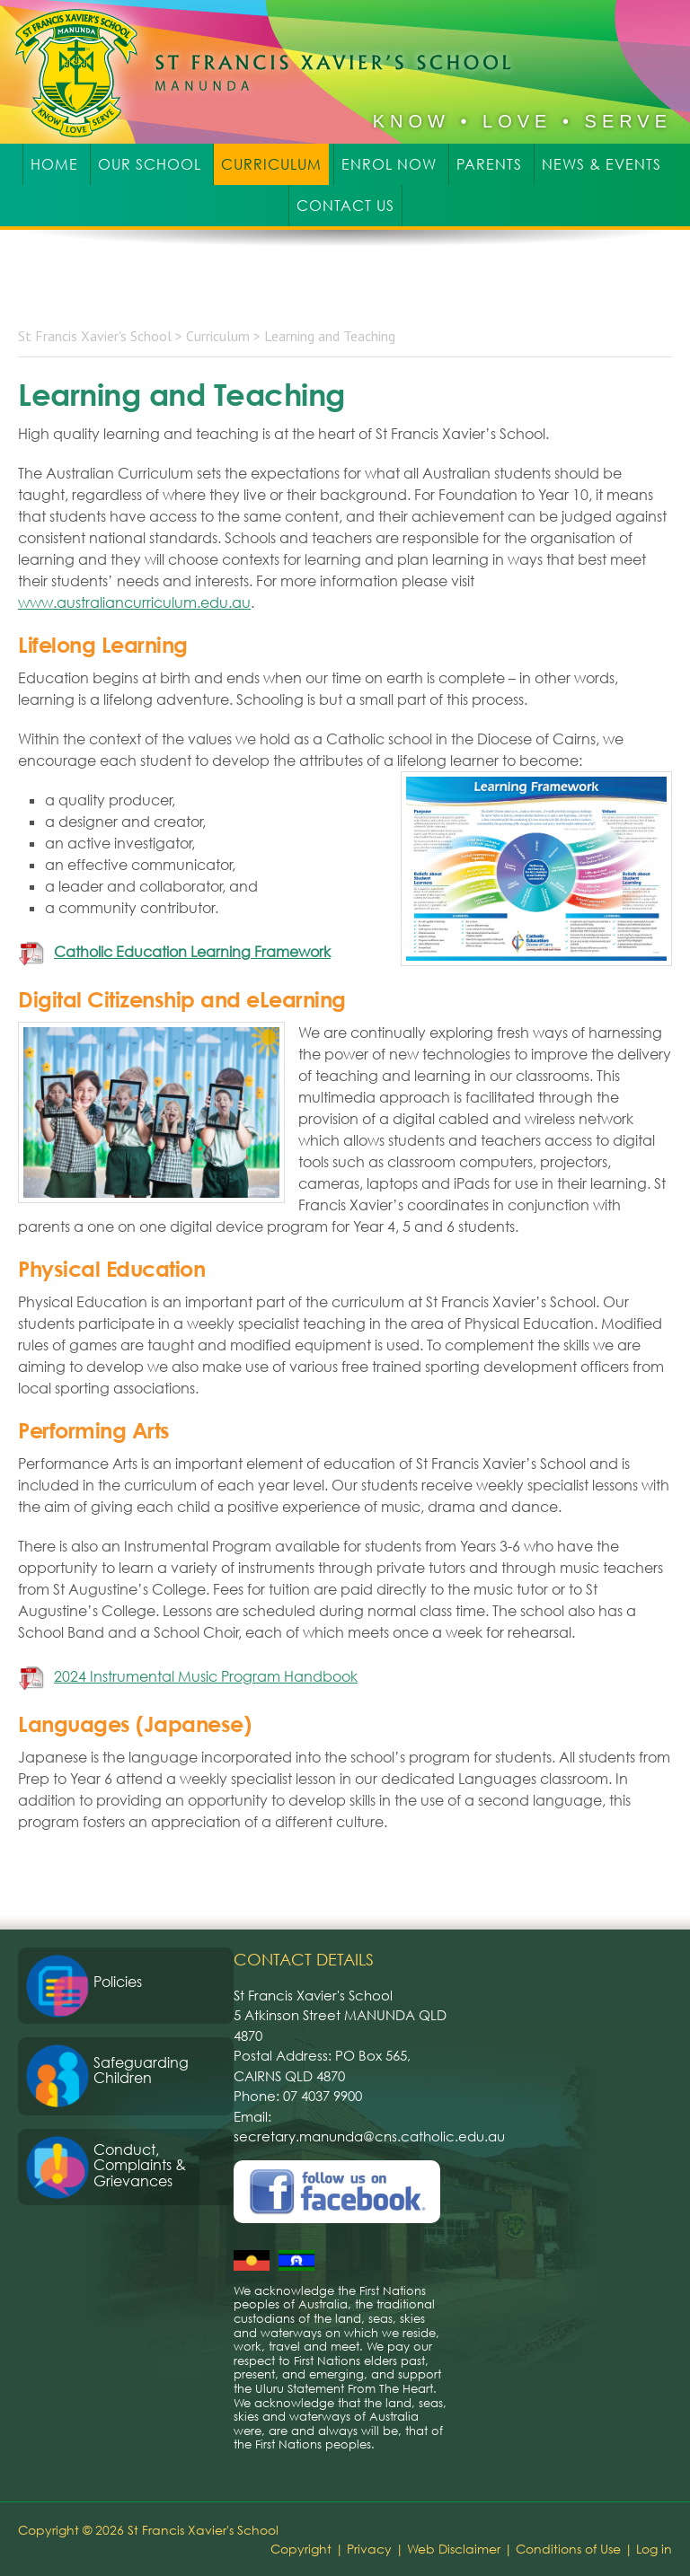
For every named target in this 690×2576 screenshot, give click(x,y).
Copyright (301, 2548)
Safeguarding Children (141, 2070)
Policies (117, 1982)
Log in (654, 2548)
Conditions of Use (568, 2548)
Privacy (369, 2548)
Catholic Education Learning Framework (192, 952)
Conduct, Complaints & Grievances (139, 2165)
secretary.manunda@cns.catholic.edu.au (369, 2136)
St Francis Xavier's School (275, 72)
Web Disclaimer (453, 2548)
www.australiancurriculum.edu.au (134, 602)
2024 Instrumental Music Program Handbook (206, 1676)
